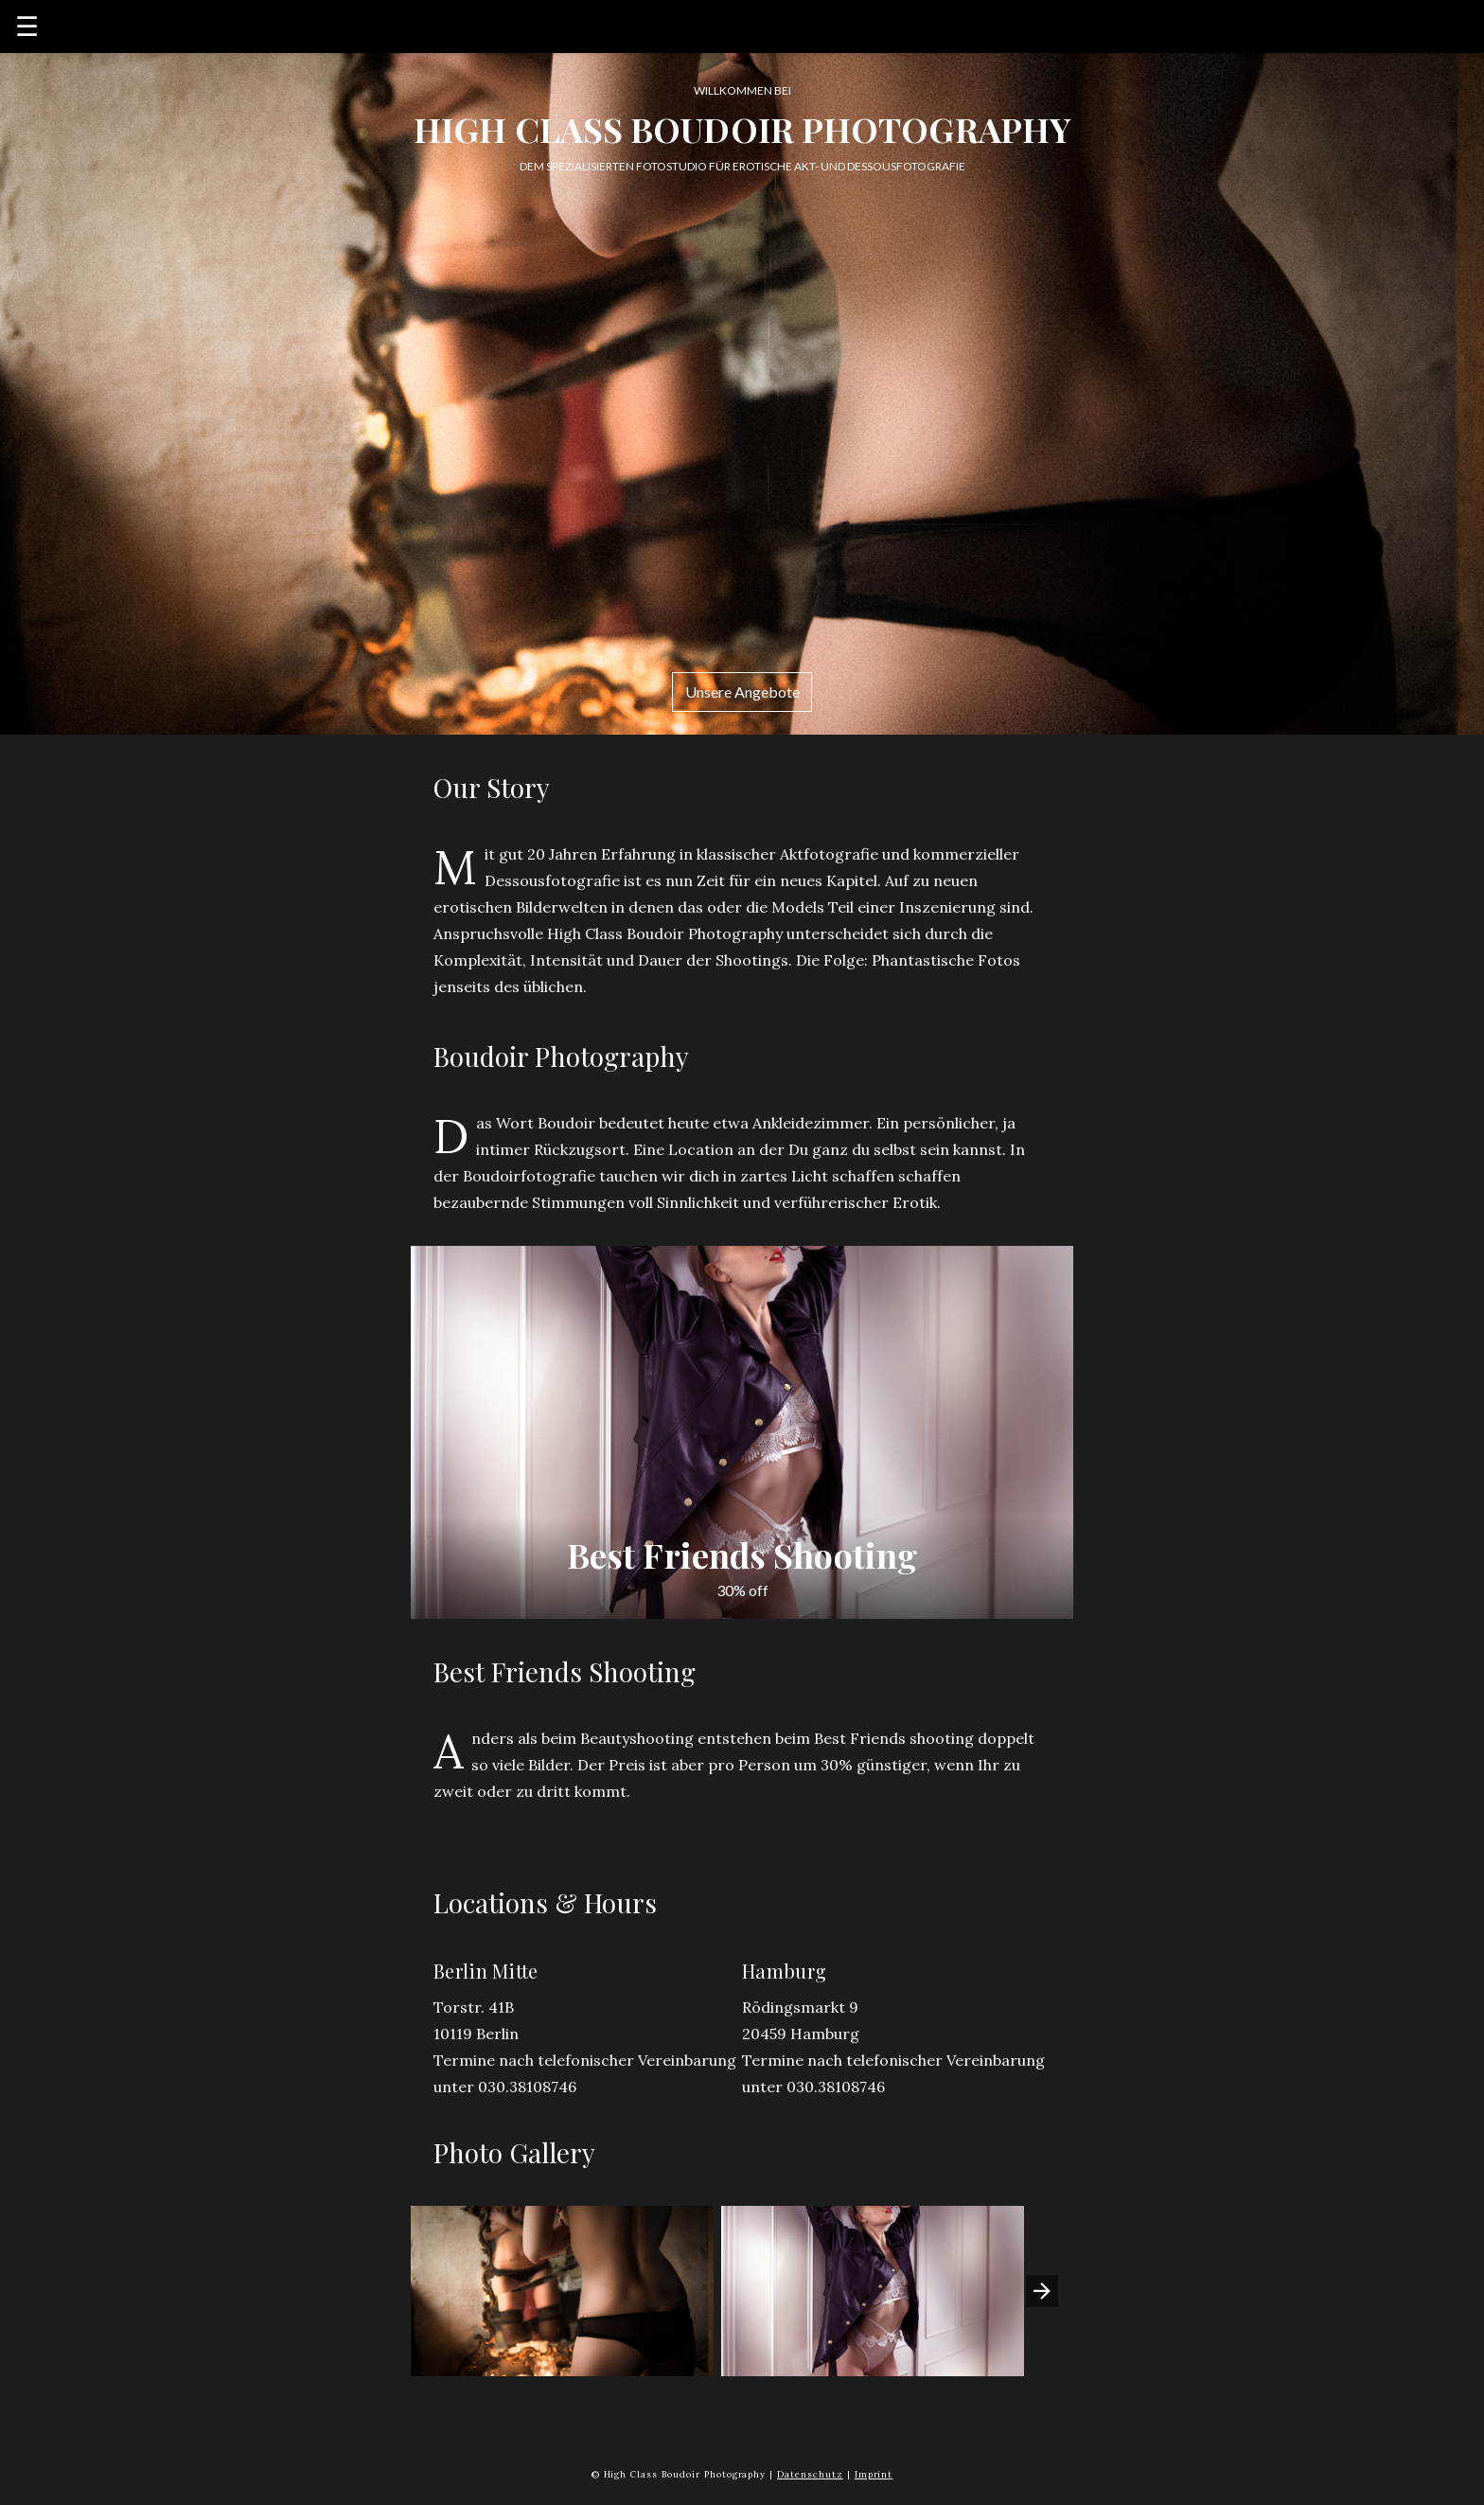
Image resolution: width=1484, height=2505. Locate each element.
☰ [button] (27, 26)
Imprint (874, 2474)
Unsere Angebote (742, 692)
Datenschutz (810, 2474)
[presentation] (1042, 2291)
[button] (562, 2291)
